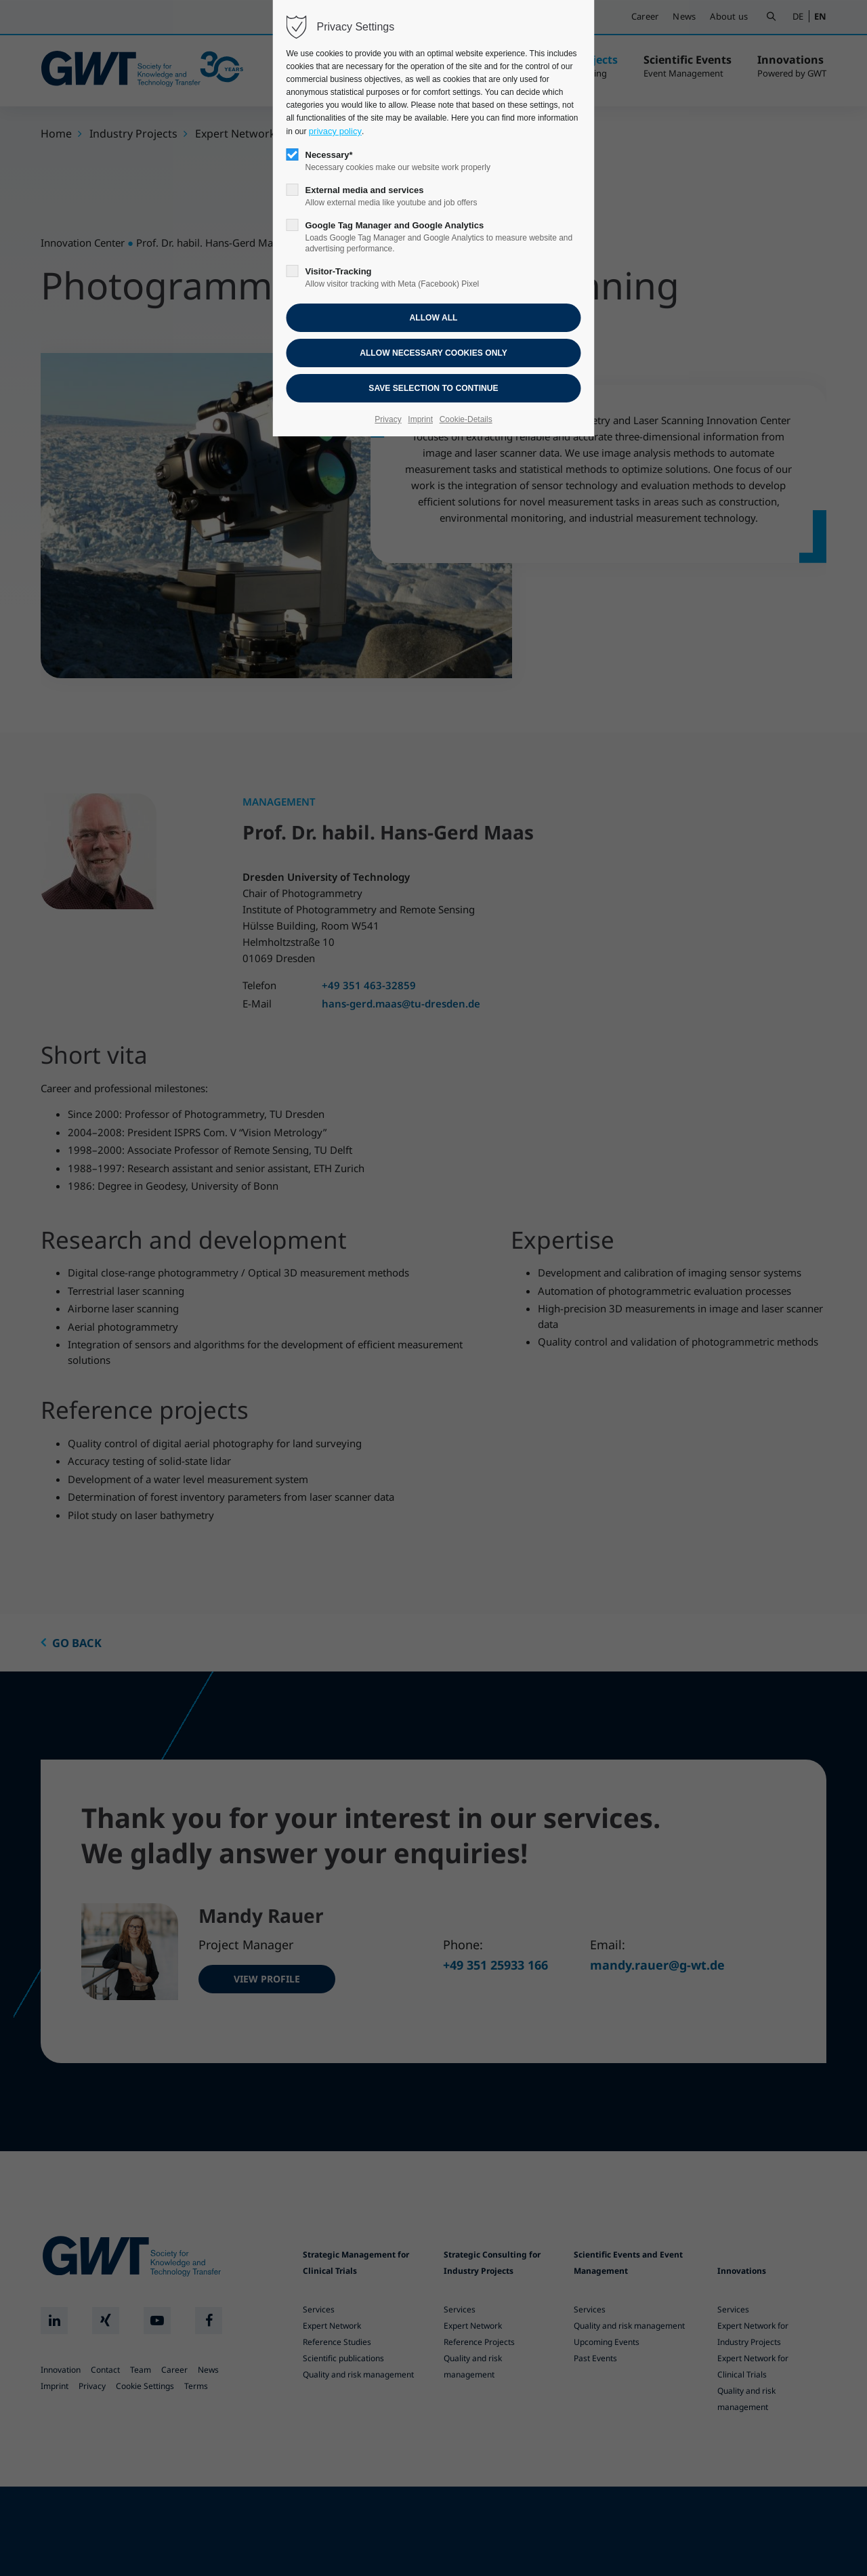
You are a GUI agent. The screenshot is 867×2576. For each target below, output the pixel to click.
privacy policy (335, 131)
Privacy (388, 419)
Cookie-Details (466, 419)
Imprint (420, 419)
